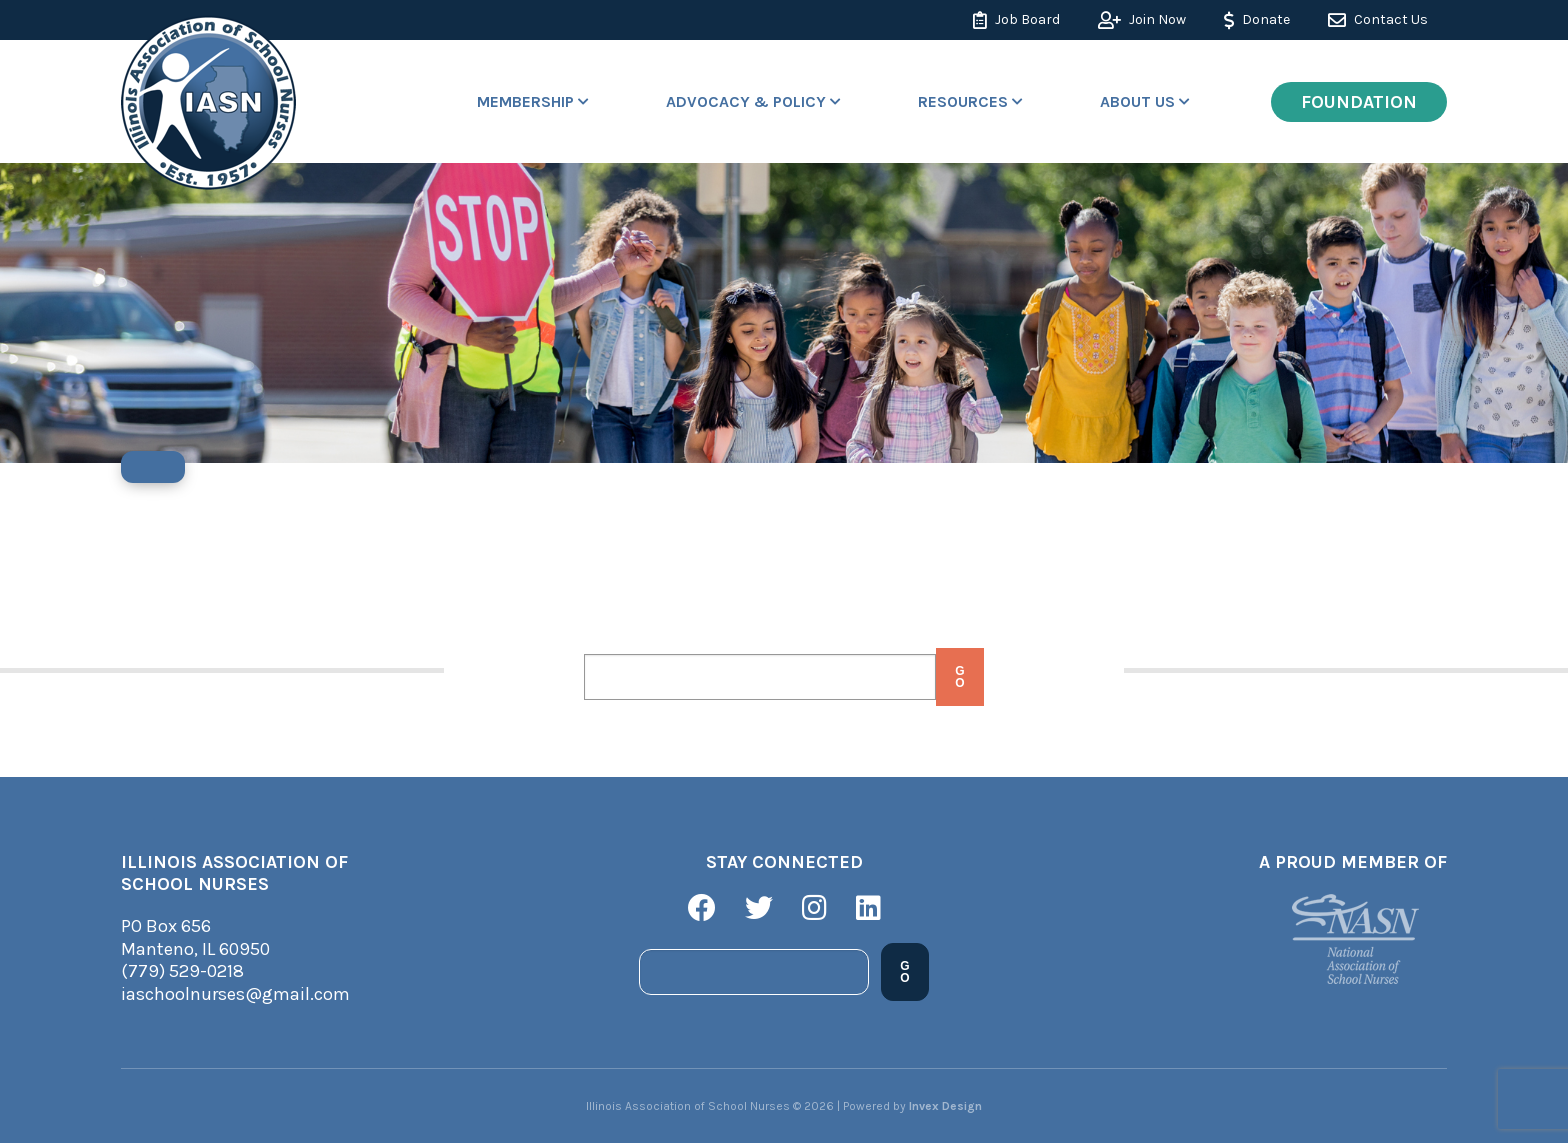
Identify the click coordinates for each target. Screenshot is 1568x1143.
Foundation (1359, 102)
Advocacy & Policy (746, 101)
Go (959, 677)
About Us (1137, 101)
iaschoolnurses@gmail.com (235, 994)
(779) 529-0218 (182, 971)
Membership (525, 101)
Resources (963, 101)
